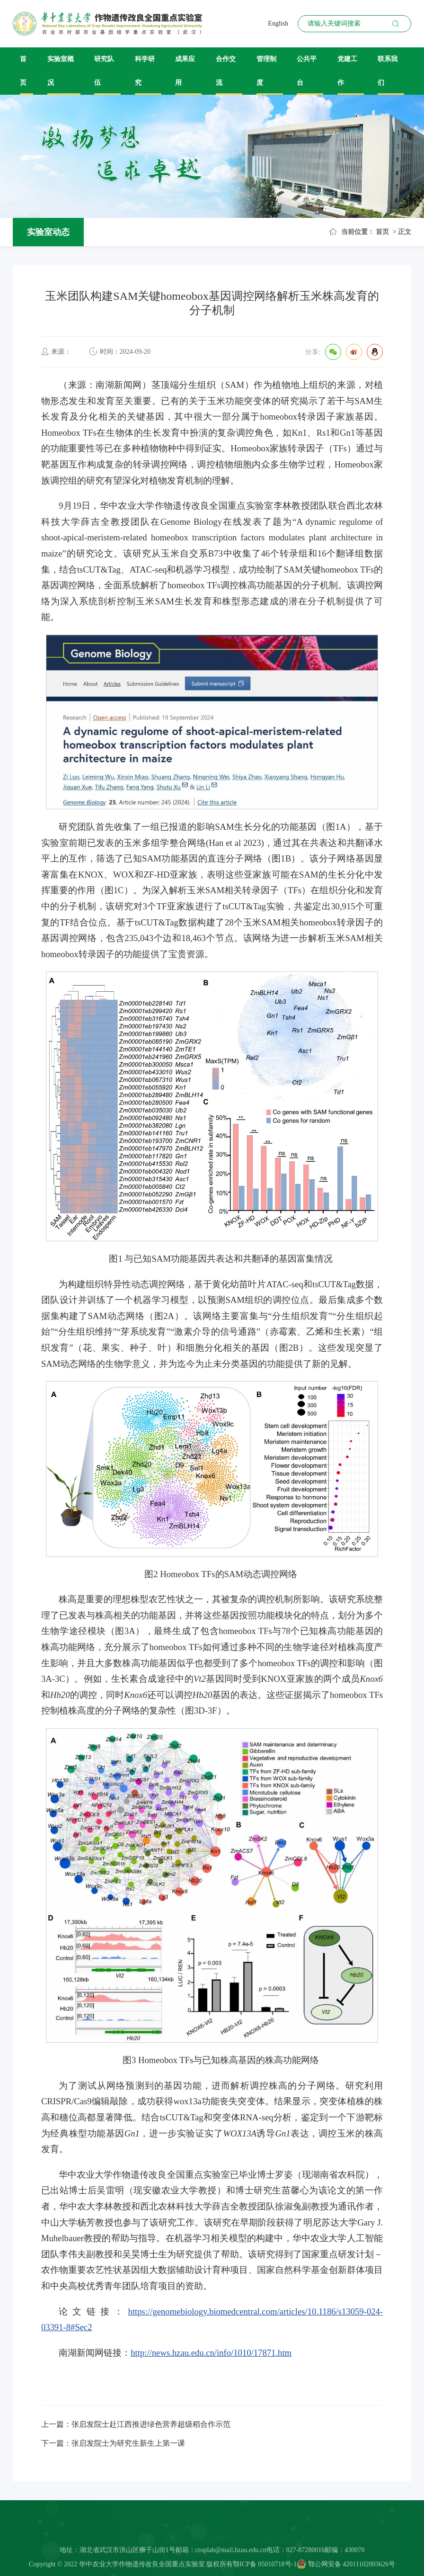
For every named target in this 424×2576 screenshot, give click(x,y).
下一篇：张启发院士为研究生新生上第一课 (113, 2443)
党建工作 (347, 70)
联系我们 (388, 70)
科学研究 (145, 70)
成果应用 (185, 70)
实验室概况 (60, 70)
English (278, 23)
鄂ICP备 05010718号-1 (265, 2567)
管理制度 (266, 70)
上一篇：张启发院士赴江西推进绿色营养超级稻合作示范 (135, 2424)
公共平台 (307, 70)
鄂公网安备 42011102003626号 (346, 2567)
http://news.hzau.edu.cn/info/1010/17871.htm (211, 2353)
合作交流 (226, 70)
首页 (23, 70)
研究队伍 (104, 70)
